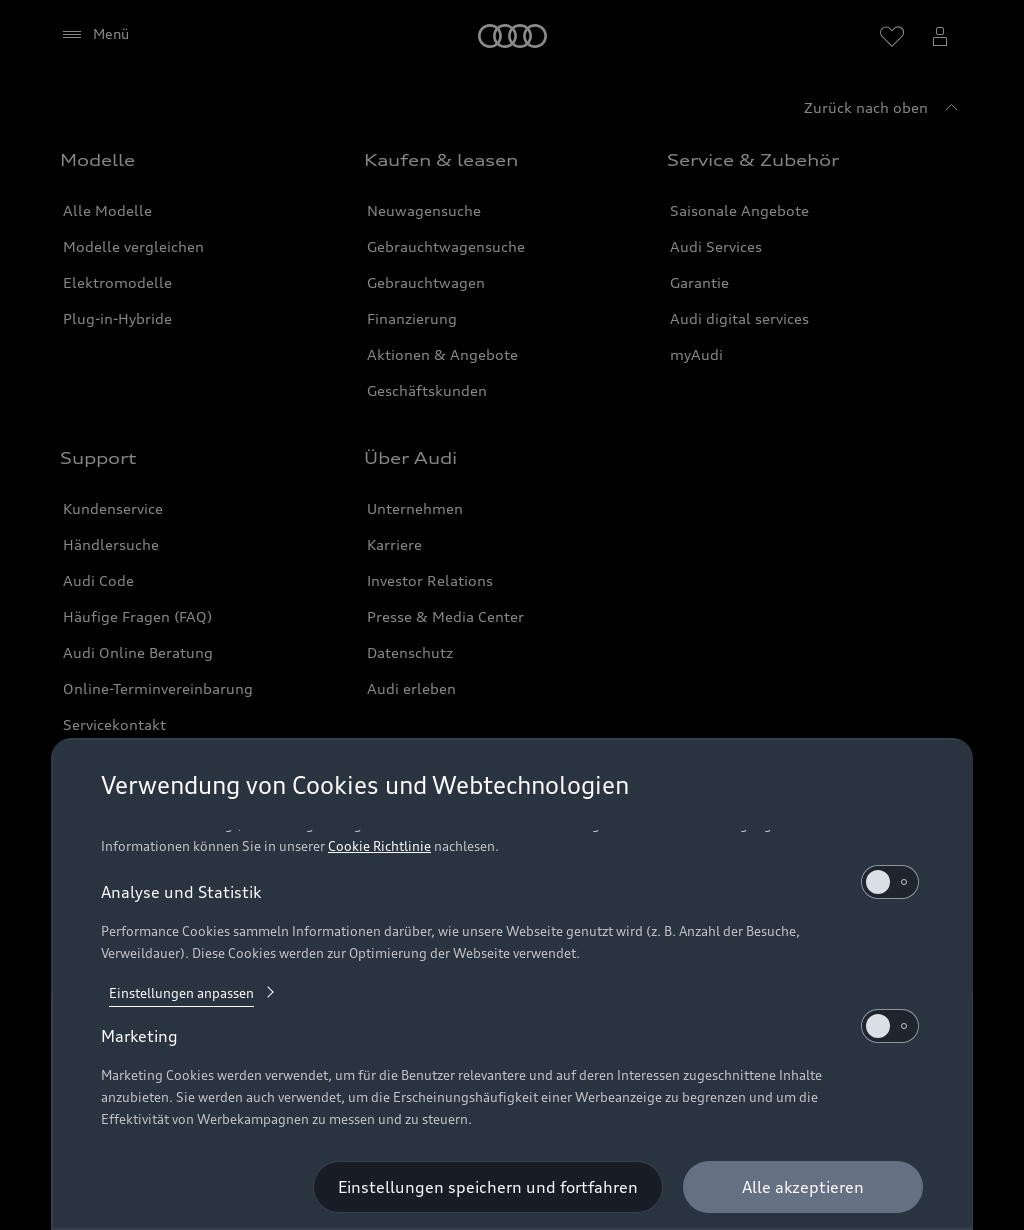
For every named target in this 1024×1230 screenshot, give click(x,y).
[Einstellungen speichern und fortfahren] (488, 1187)
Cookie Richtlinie (379, 846)
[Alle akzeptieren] (803, 1187)
